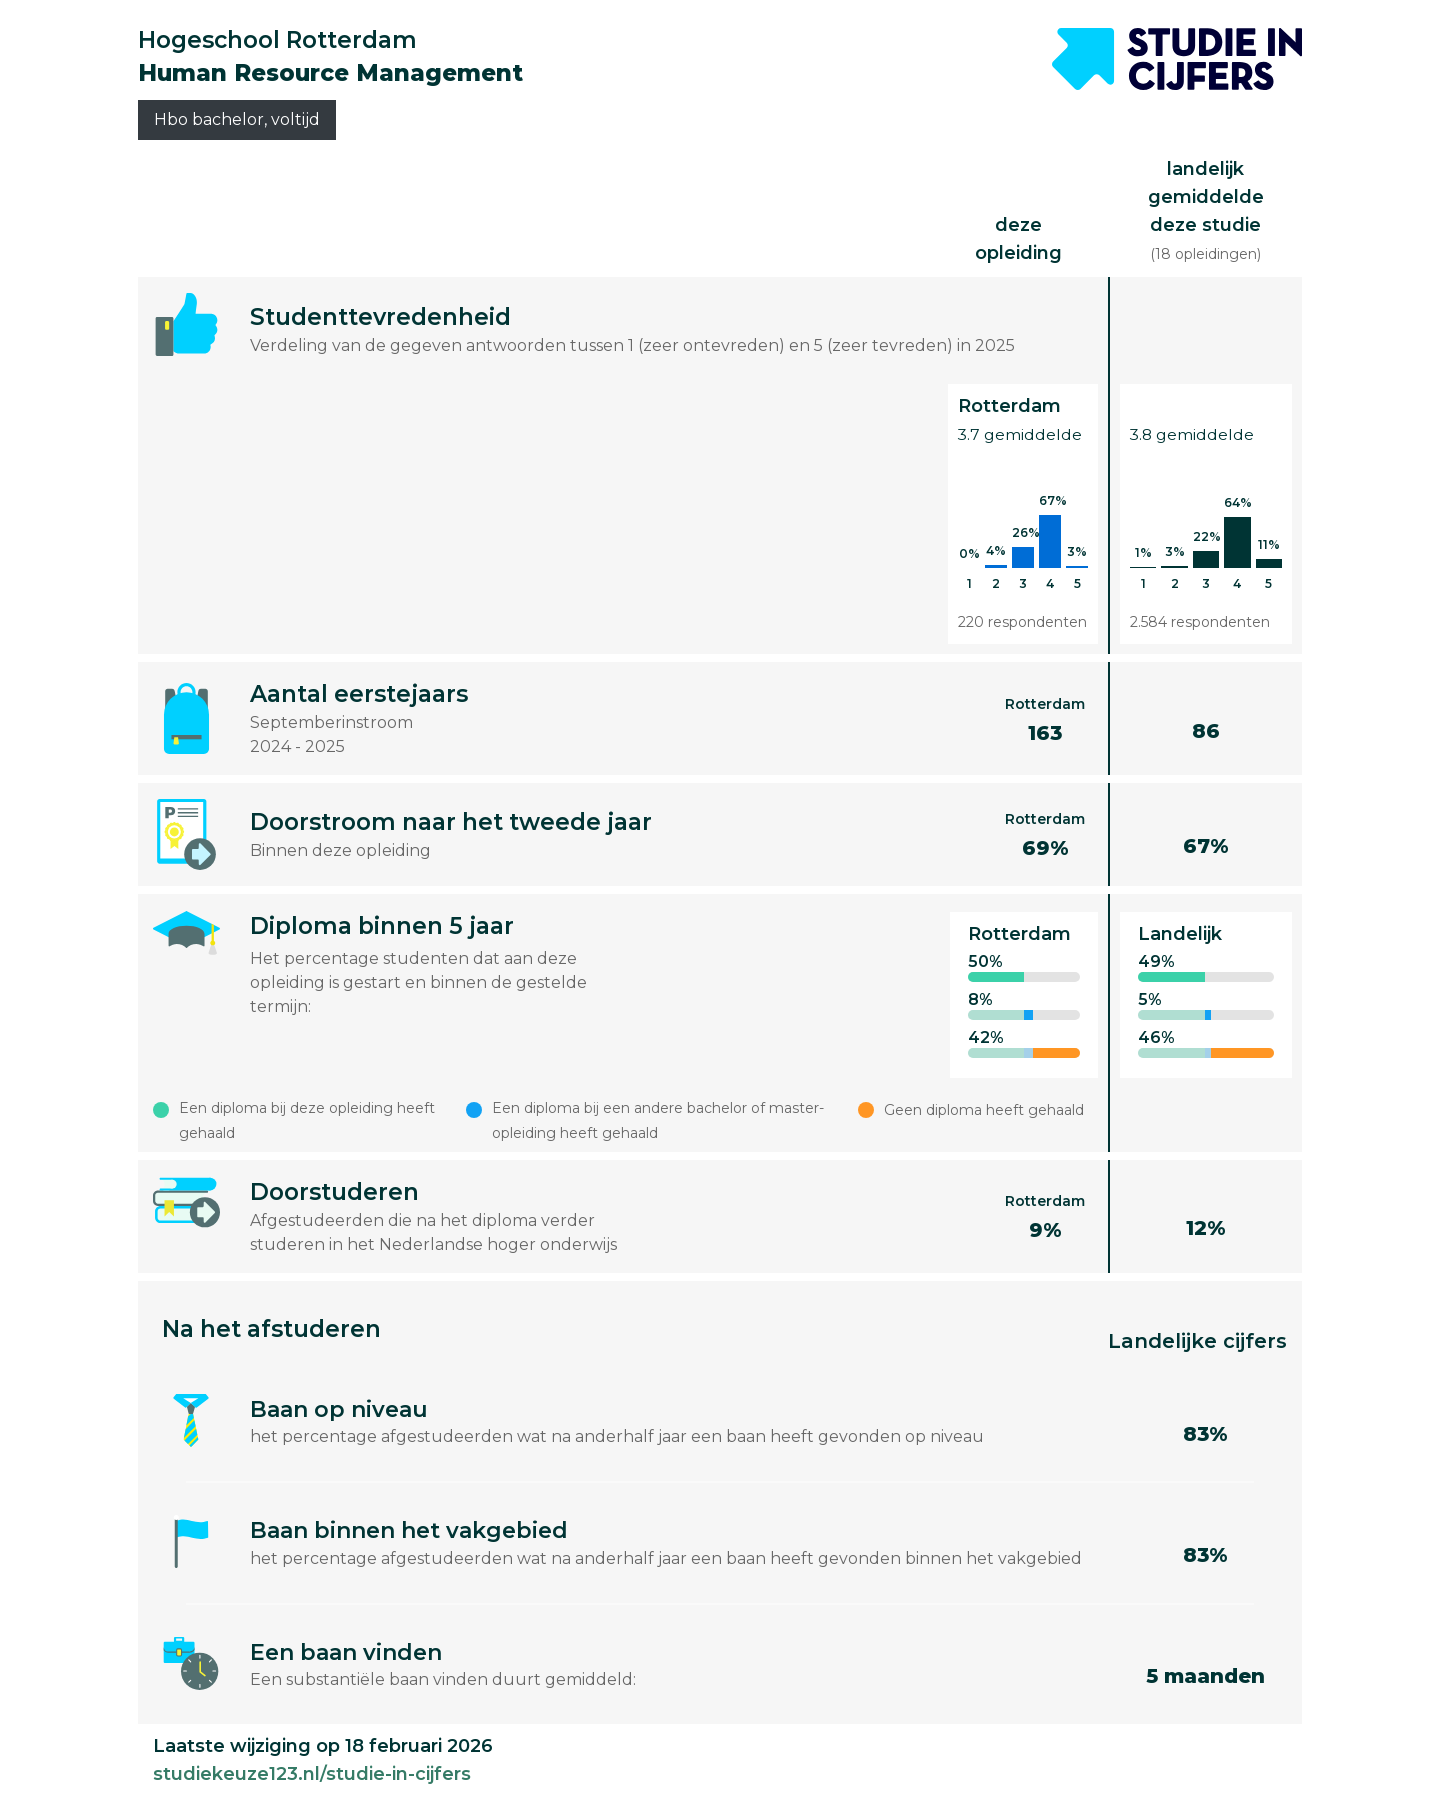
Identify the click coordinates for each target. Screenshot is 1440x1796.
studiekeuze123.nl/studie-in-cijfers (312, 1774)
